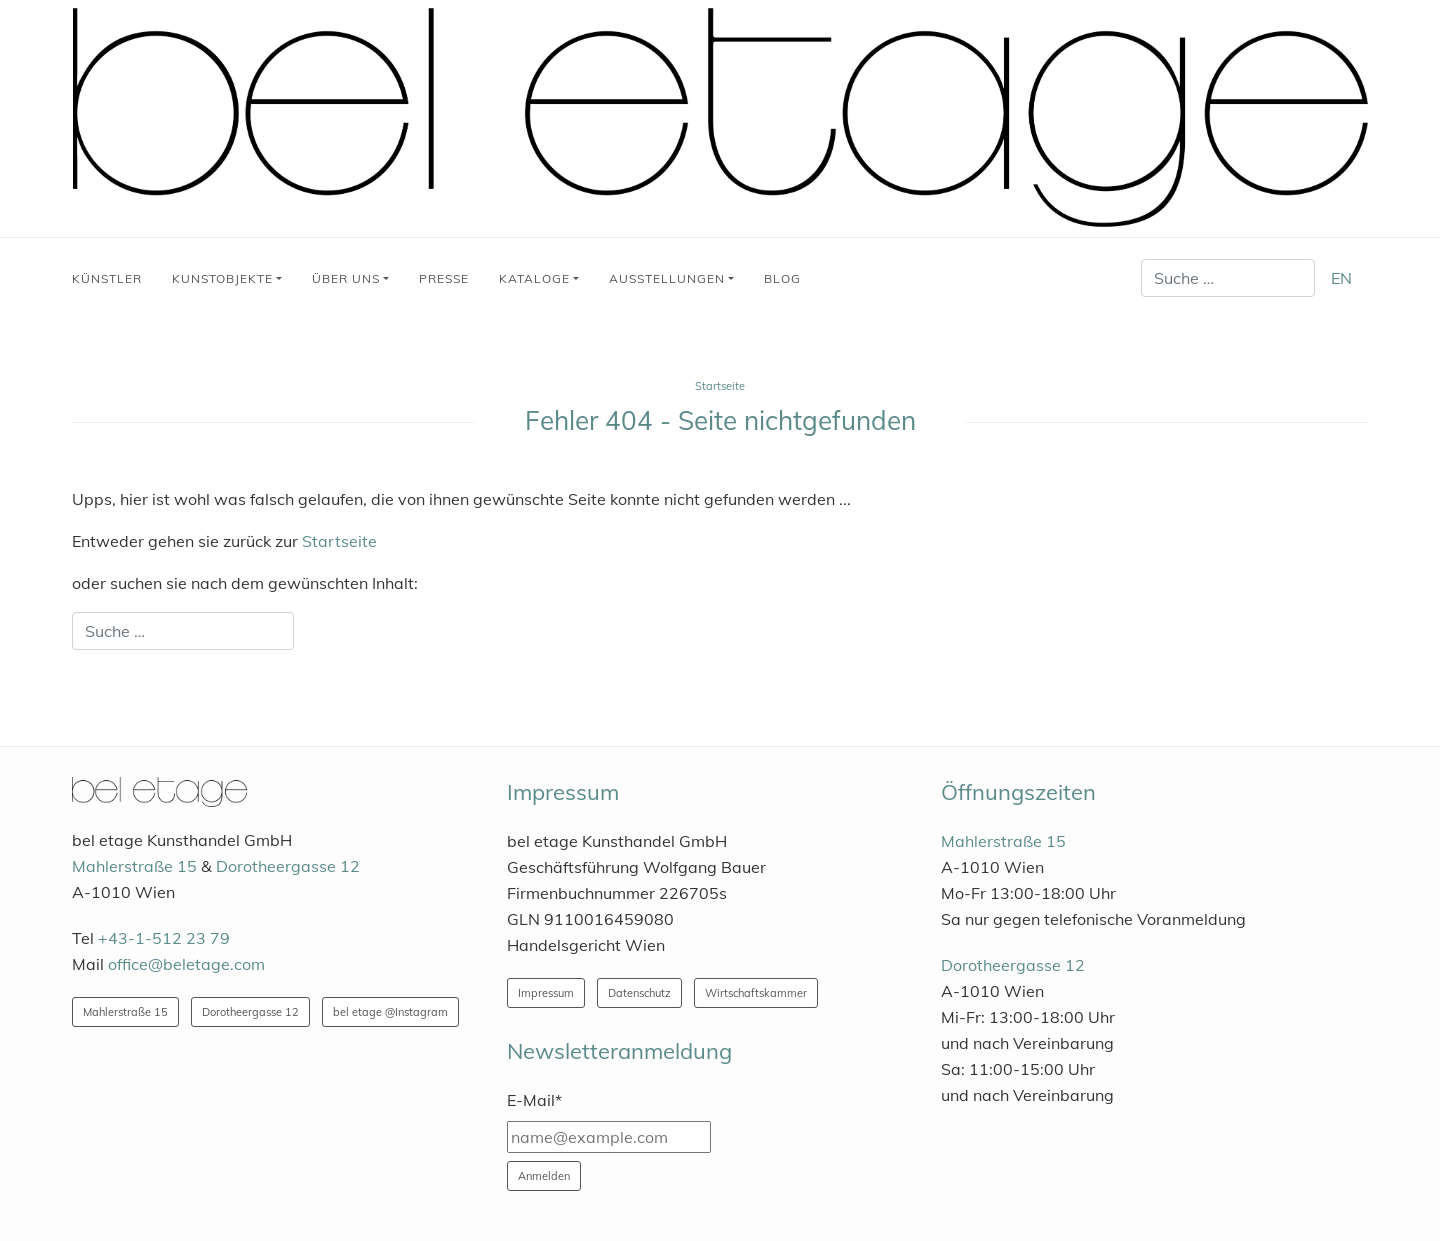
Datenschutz (639, 993)
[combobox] (1228, 278)
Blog (782, 278)
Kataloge (534, 278)
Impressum (546, 993)
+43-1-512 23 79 (164, 938)
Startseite (339, 541)
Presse (444, 278)
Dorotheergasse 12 (288, 866)
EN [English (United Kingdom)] (1341, 278)
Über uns (346, 278)
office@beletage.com (186, 964)
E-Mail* (534, 1100)
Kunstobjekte (222, 278)
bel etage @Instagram (390, 1012)
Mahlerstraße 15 (134, 866)
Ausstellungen (667, 278)
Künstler (107, 278)
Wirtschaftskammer (756, 993)
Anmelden (544, 1176)
